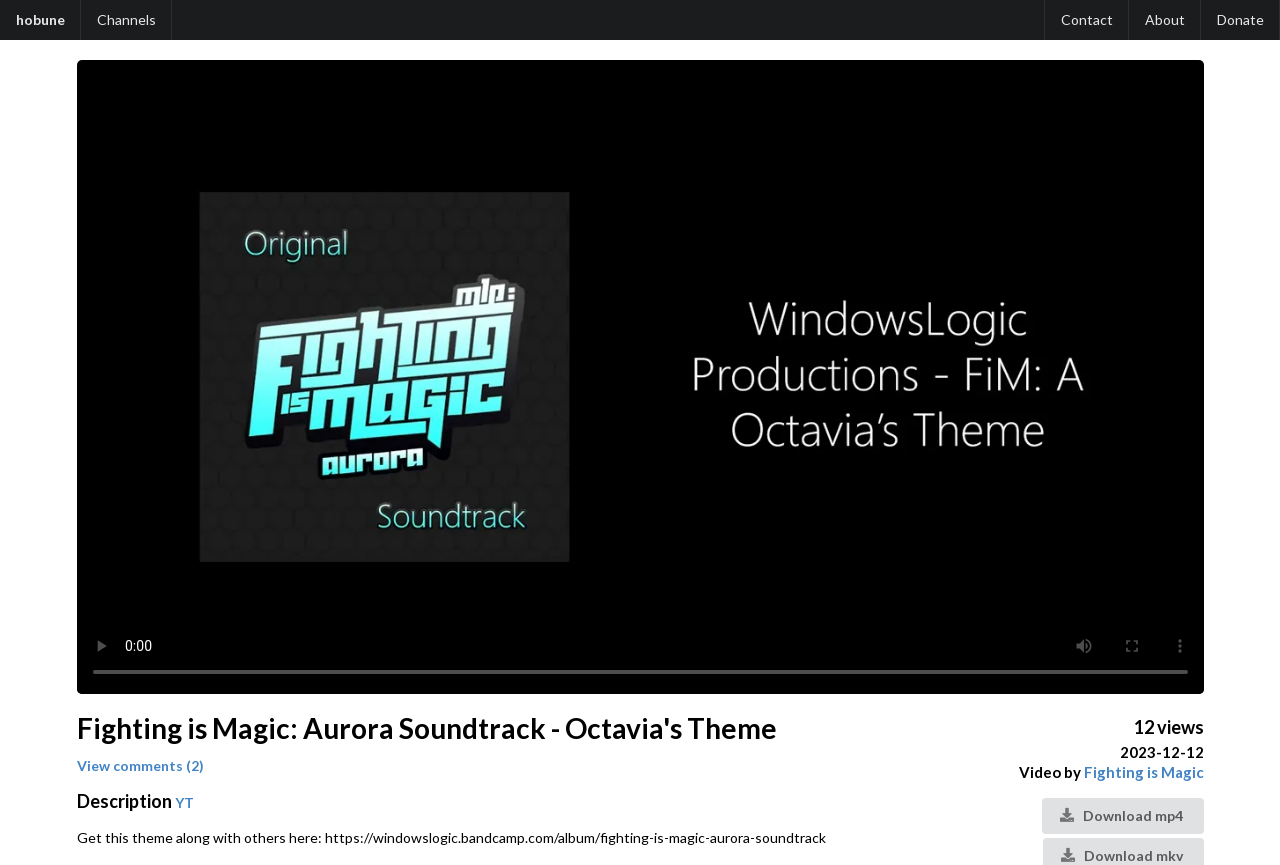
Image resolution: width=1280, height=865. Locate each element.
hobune (40, 19)
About (1165, 19)
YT (184, 802)
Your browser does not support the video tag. (640, 377)
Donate (1240, 19)
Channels (126, 19)
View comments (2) (140, 765)
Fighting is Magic (1144, 772)
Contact (1087, 19)
